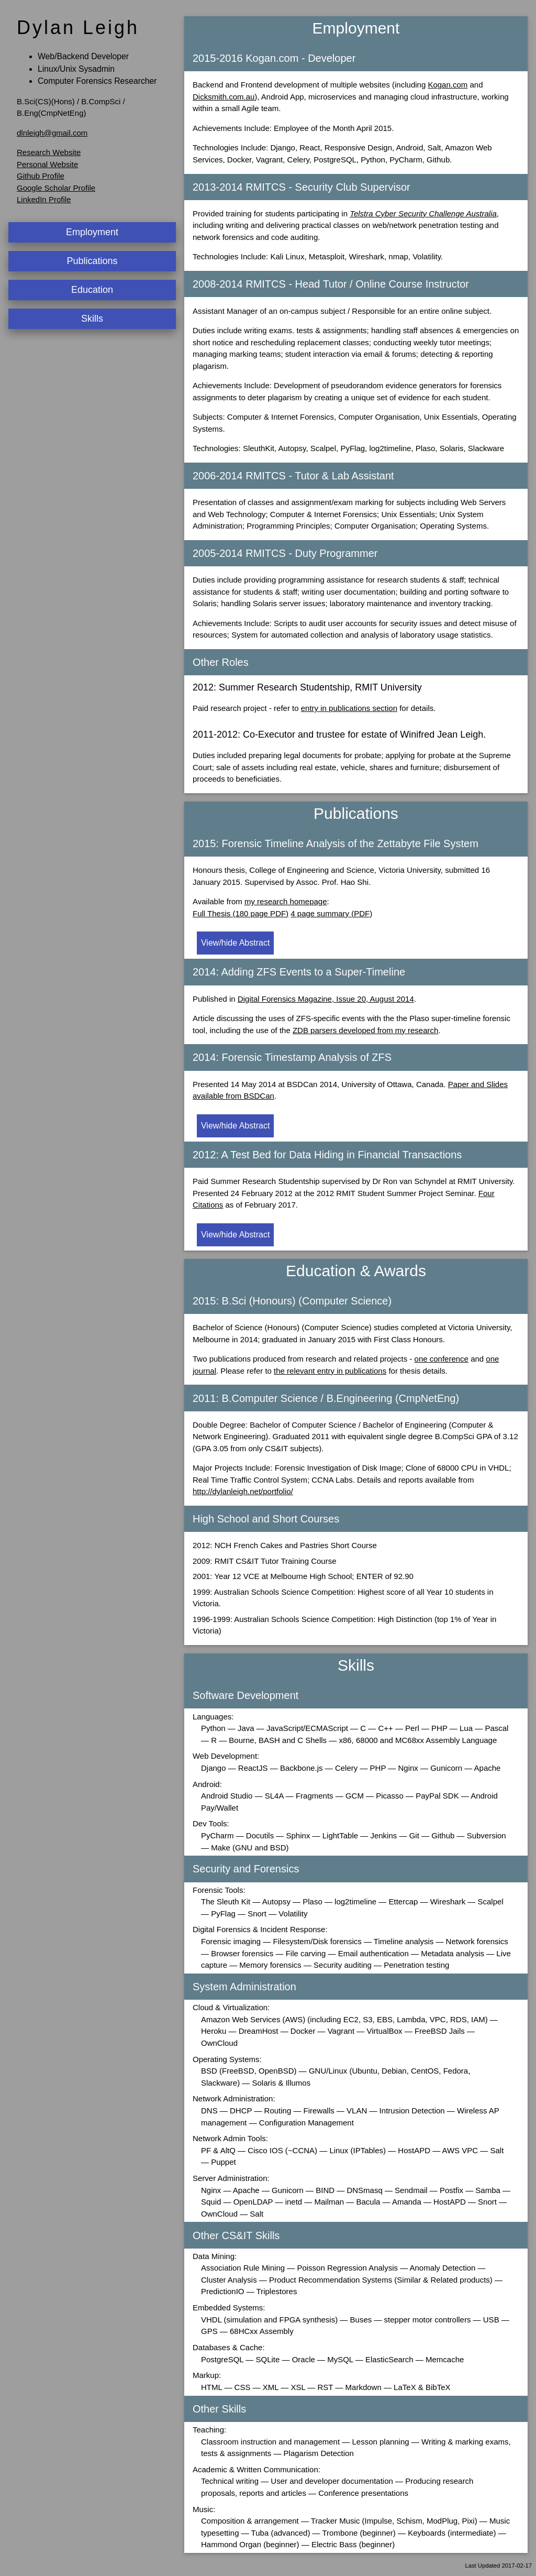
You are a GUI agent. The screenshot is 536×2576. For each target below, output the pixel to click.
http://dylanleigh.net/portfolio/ (243, 1491)
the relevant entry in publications (330, 1370)
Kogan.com (447, 84)
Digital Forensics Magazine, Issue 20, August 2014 (326, 998)
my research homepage (285, 901)
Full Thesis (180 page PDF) (240, 913)
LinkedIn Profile (44, 199)
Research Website (49, 152)
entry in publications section (349, 708)
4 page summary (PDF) (331, 913)
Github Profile (40, 175)
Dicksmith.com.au (223, 96)
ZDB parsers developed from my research (365, 1030)
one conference (441, 1358)
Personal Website (47, 164)
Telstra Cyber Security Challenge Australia (423, 213)
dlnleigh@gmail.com (52, 132)
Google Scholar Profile (56, 187)
